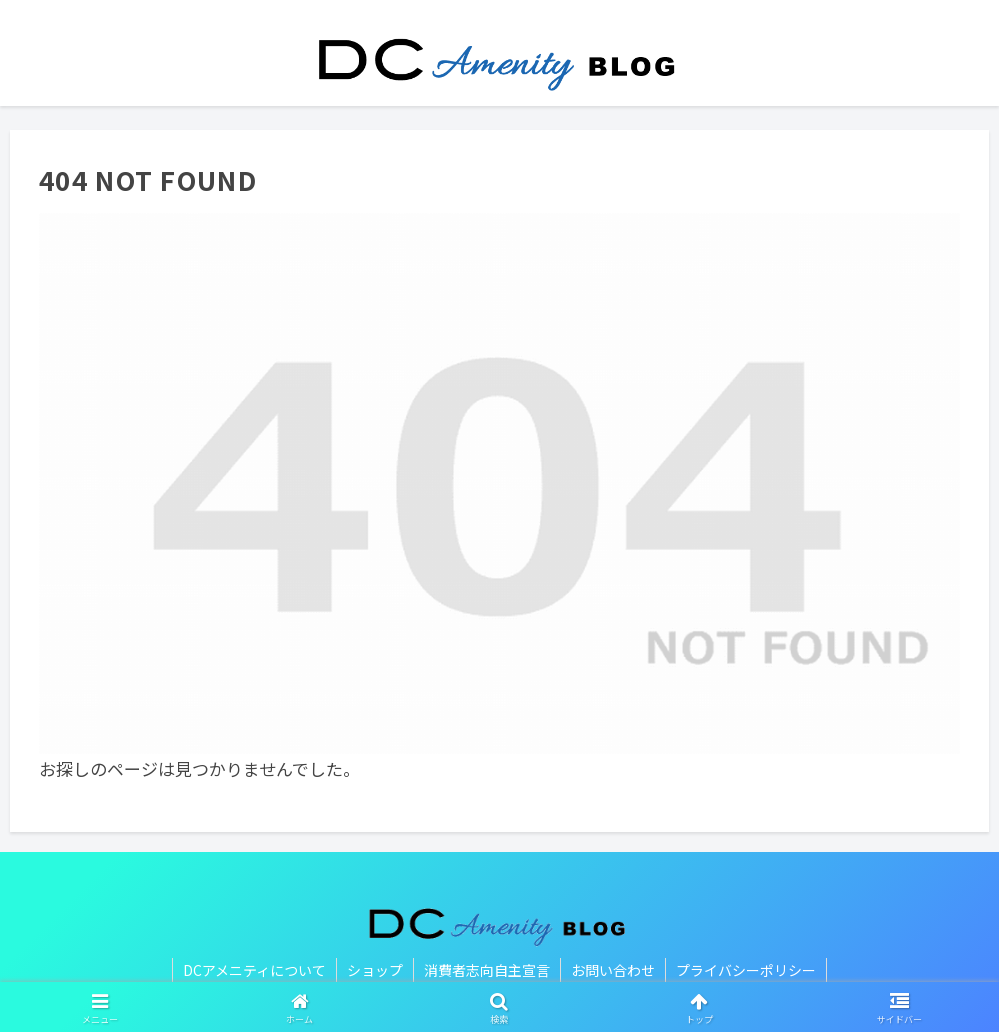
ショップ (375, 970)
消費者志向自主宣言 (487, 970)
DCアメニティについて (254, 970)
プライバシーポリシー (746, 970)
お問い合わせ (613, 970)
